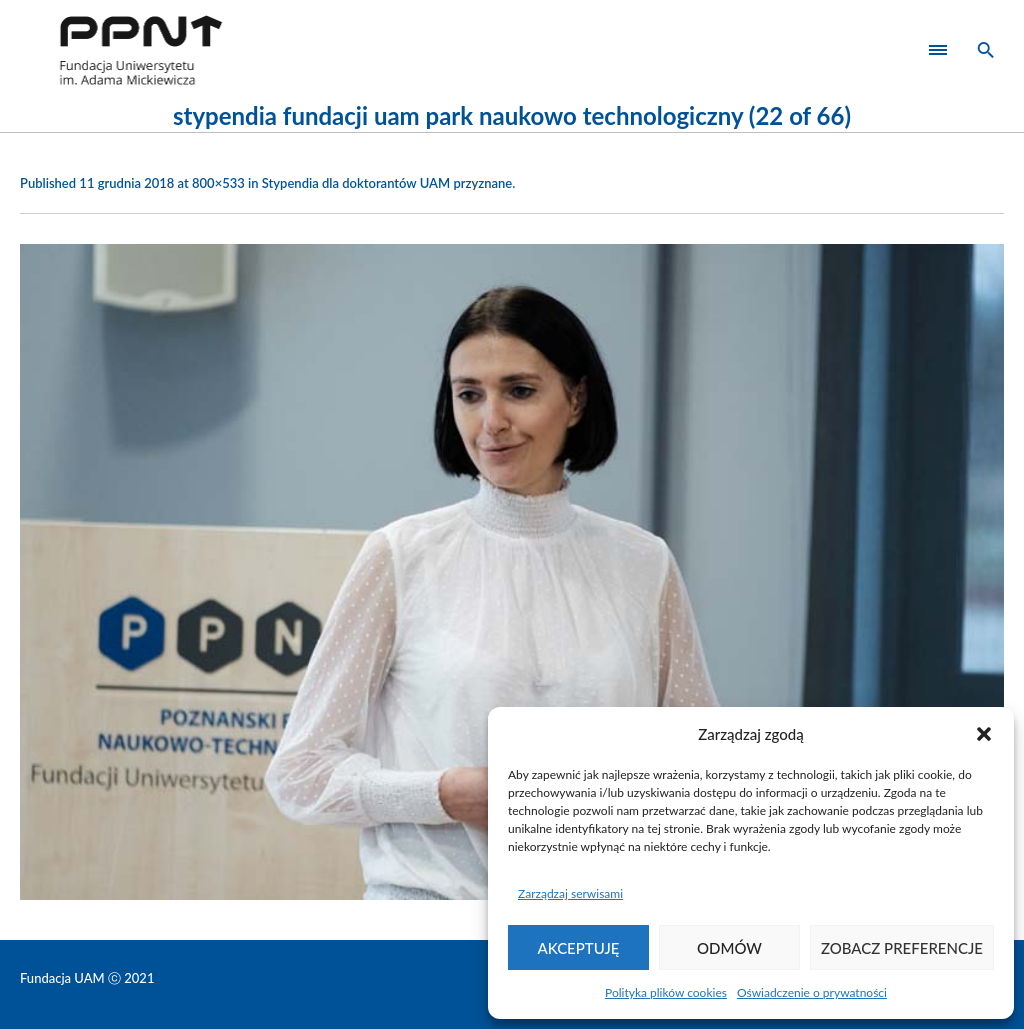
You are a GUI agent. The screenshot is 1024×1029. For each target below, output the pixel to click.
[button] (984, 734)
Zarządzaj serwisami (570, 893)
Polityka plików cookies (666, 992)
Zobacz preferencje (902, 948)
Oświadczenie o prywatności (812, 992)
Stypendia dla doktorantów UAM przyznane (387, 183)
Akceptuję (579, 948)
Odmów (729, 948)
